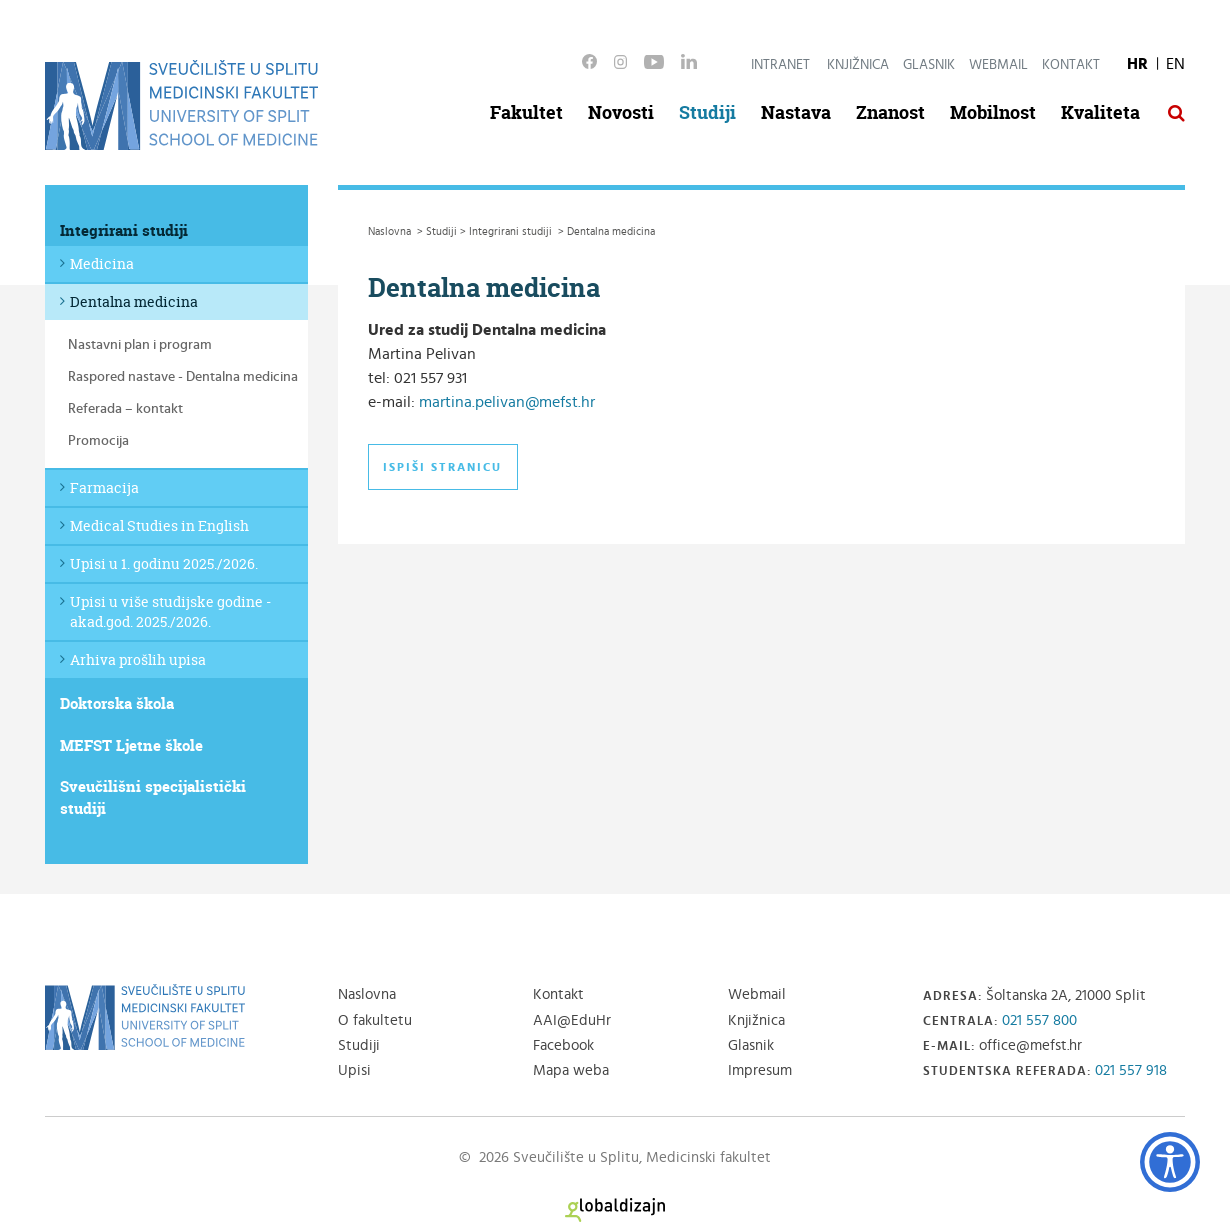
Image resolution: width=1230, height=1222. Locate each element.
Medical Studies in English (159, 525)
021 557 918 (1131, 1070)
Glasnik (929, 65)
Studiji (707, 112)
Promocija (98, 441)
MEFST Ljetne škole (131, 745)
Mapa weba (571, 1070)
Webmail (998, 65)
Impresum (760, 1070)
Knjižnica (858, 65)
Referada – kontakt (125, 409)
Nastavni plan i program (140, 345)
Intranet (780, 65)
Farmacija (104, 487)
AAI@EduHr (572, 1020)
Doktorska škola (117, 703)
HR (1137, 64)
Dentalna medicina (134, 301)
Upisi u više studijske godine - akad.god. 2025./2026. (170, 611)
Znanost (890, 112)
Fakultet (526, 112)
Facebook (563, 1045)
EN (1175, 64)
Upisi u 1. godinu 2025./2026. (164, 563)
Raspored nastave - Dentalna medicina (183, 377)
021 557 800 (1039, 1020)
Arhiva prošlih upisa (138, 659)
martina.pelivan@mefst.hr (507, 402)
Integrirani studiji (124, 230)
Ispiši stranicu (442, 467)
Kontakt (1071, 65)
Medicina (102, 263)
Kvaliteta (1100, 112)
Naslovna (367, 994)
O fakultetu (375, 1020)
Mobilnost (993, 112)
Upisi (354, 1070)
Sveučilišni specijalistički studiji (153, 797)
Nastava (796, 112)
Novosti (621, 112)
